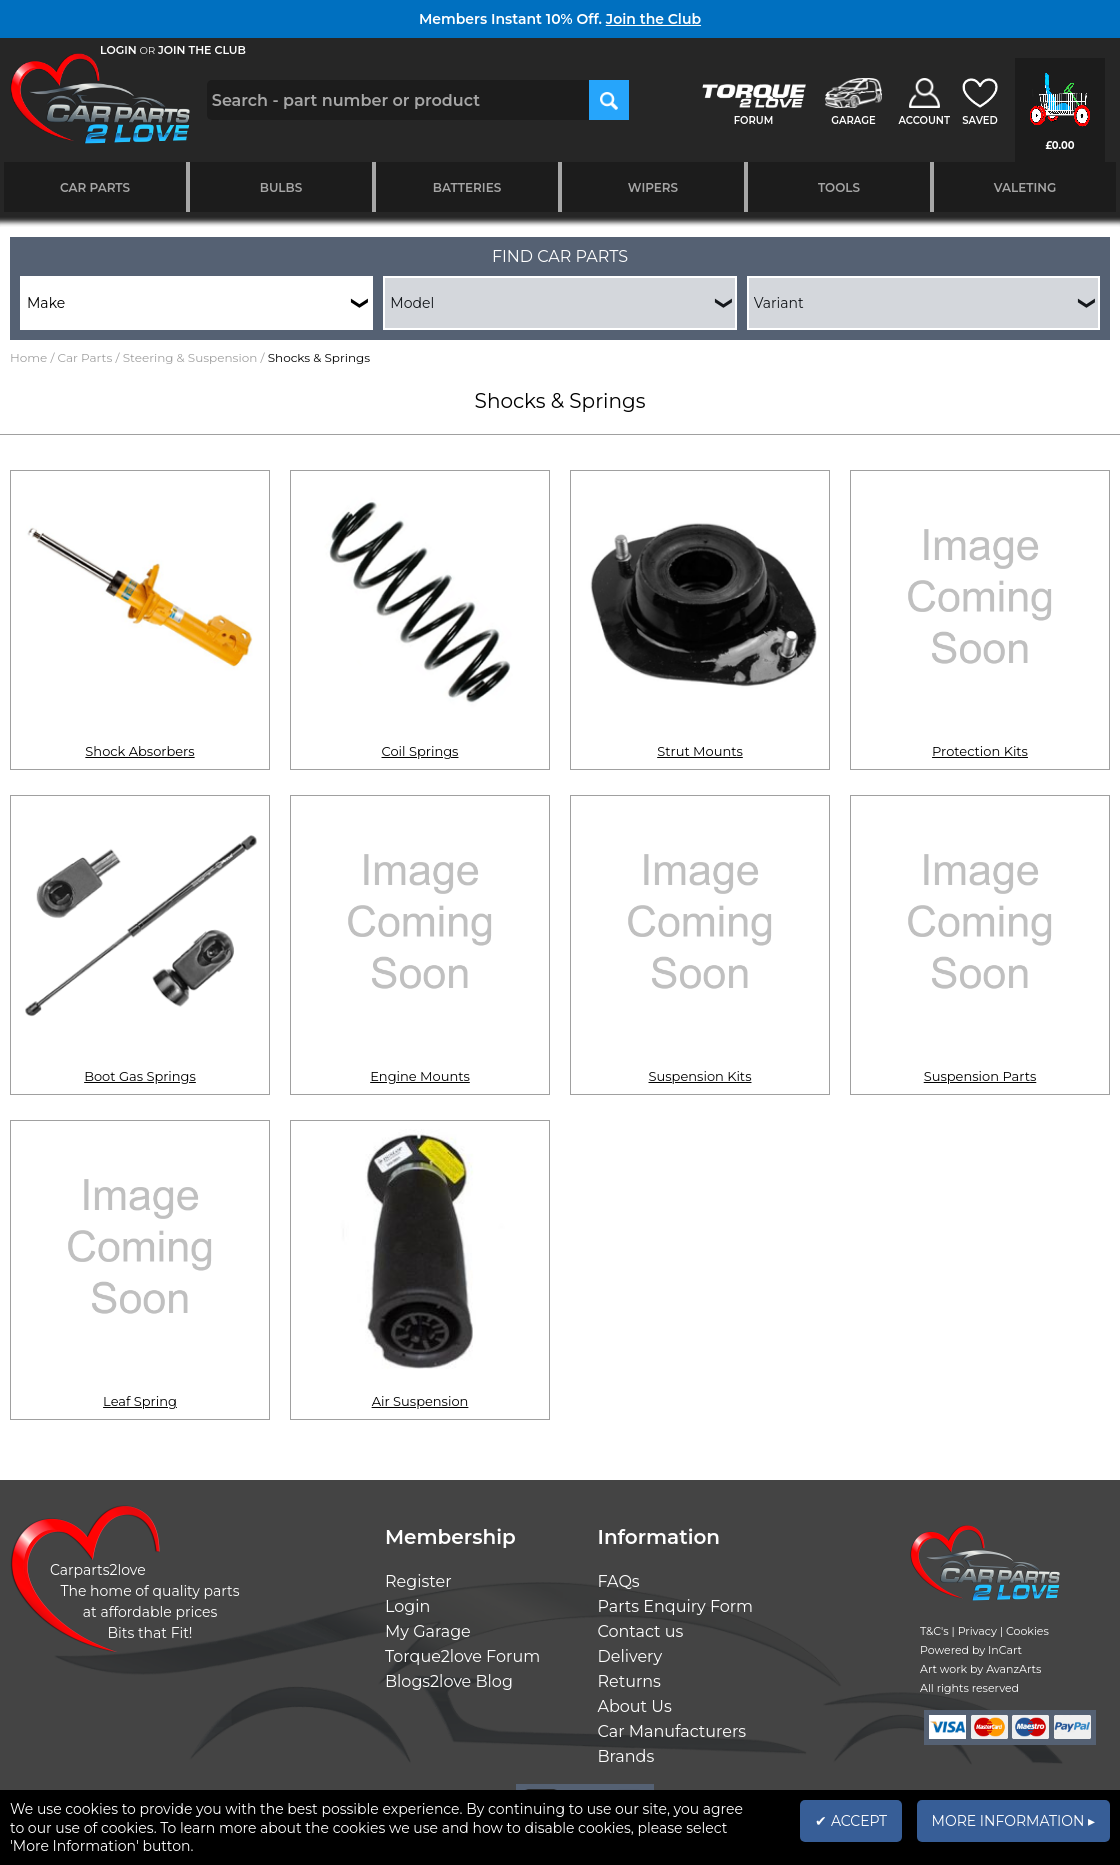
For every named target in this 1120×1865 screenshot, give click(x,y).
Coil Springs (420, 751)
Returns (629, 1681)
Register (418, 1581)
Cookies (1027, 1631)
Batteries (467, 187)
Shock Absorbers (139, 751)
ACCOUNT (924, 120)
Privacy (977, 1631)
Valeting (1025, 187)
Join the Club (653, 19)
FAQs (619, 1581)
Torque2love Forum (462, 1656)
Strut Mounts (700, 751)
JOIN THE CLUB (202, 50)
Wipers (653, 187)
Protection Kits (980, 751)
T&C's (934, 1631)
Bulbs (281, 187)
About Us (635, 1706)
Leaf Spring (140, 1401)
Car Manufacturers (672, 1731)
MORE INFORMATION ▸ (1013, 1821)
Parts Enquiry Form (676, 1606)
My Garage (428, 1631)
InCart (1005, 1650)
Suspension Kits (700, 1076)
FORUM (753, 120)
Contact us (641, 1631)
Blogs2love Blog (449, 1681)
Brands (626, 1756)
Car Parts (95, 187)
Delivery (630, 1656)
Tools (839, 187)
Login (407, 1606)
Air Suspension (420, 1401)
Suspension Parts (980, 1076)
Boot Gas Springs (140, 1076)
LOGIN (118, 50)
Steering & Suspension (190, 357)
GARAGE (853, 120)
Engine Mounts (420, 1076)
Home (28, 357)
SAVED (980, 120)
